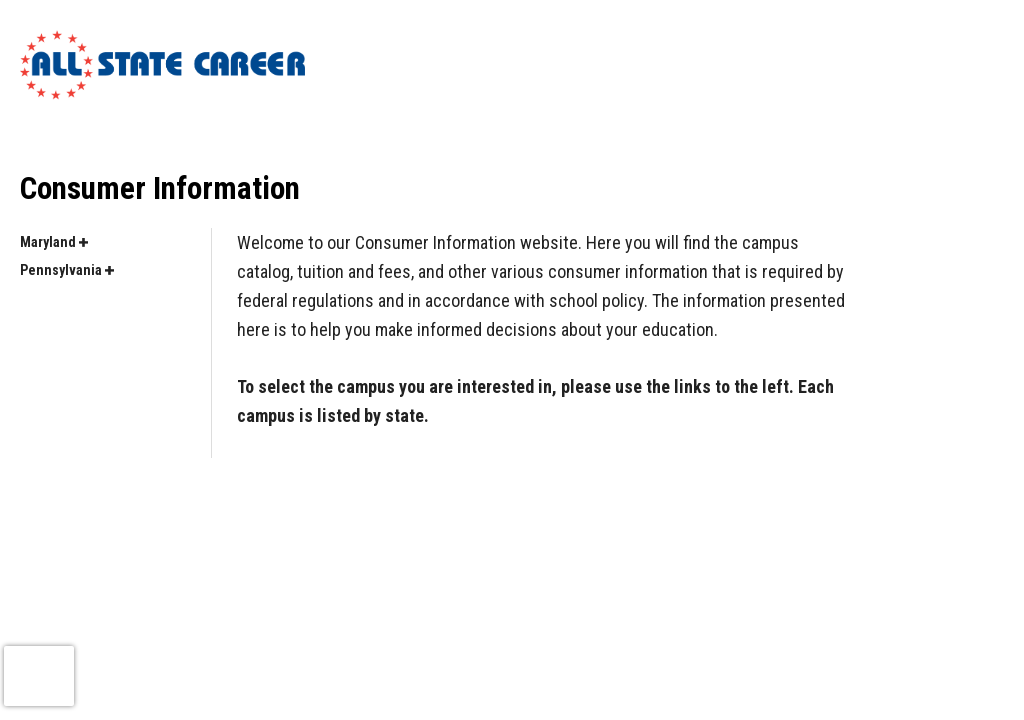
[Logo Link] (162, 65)
